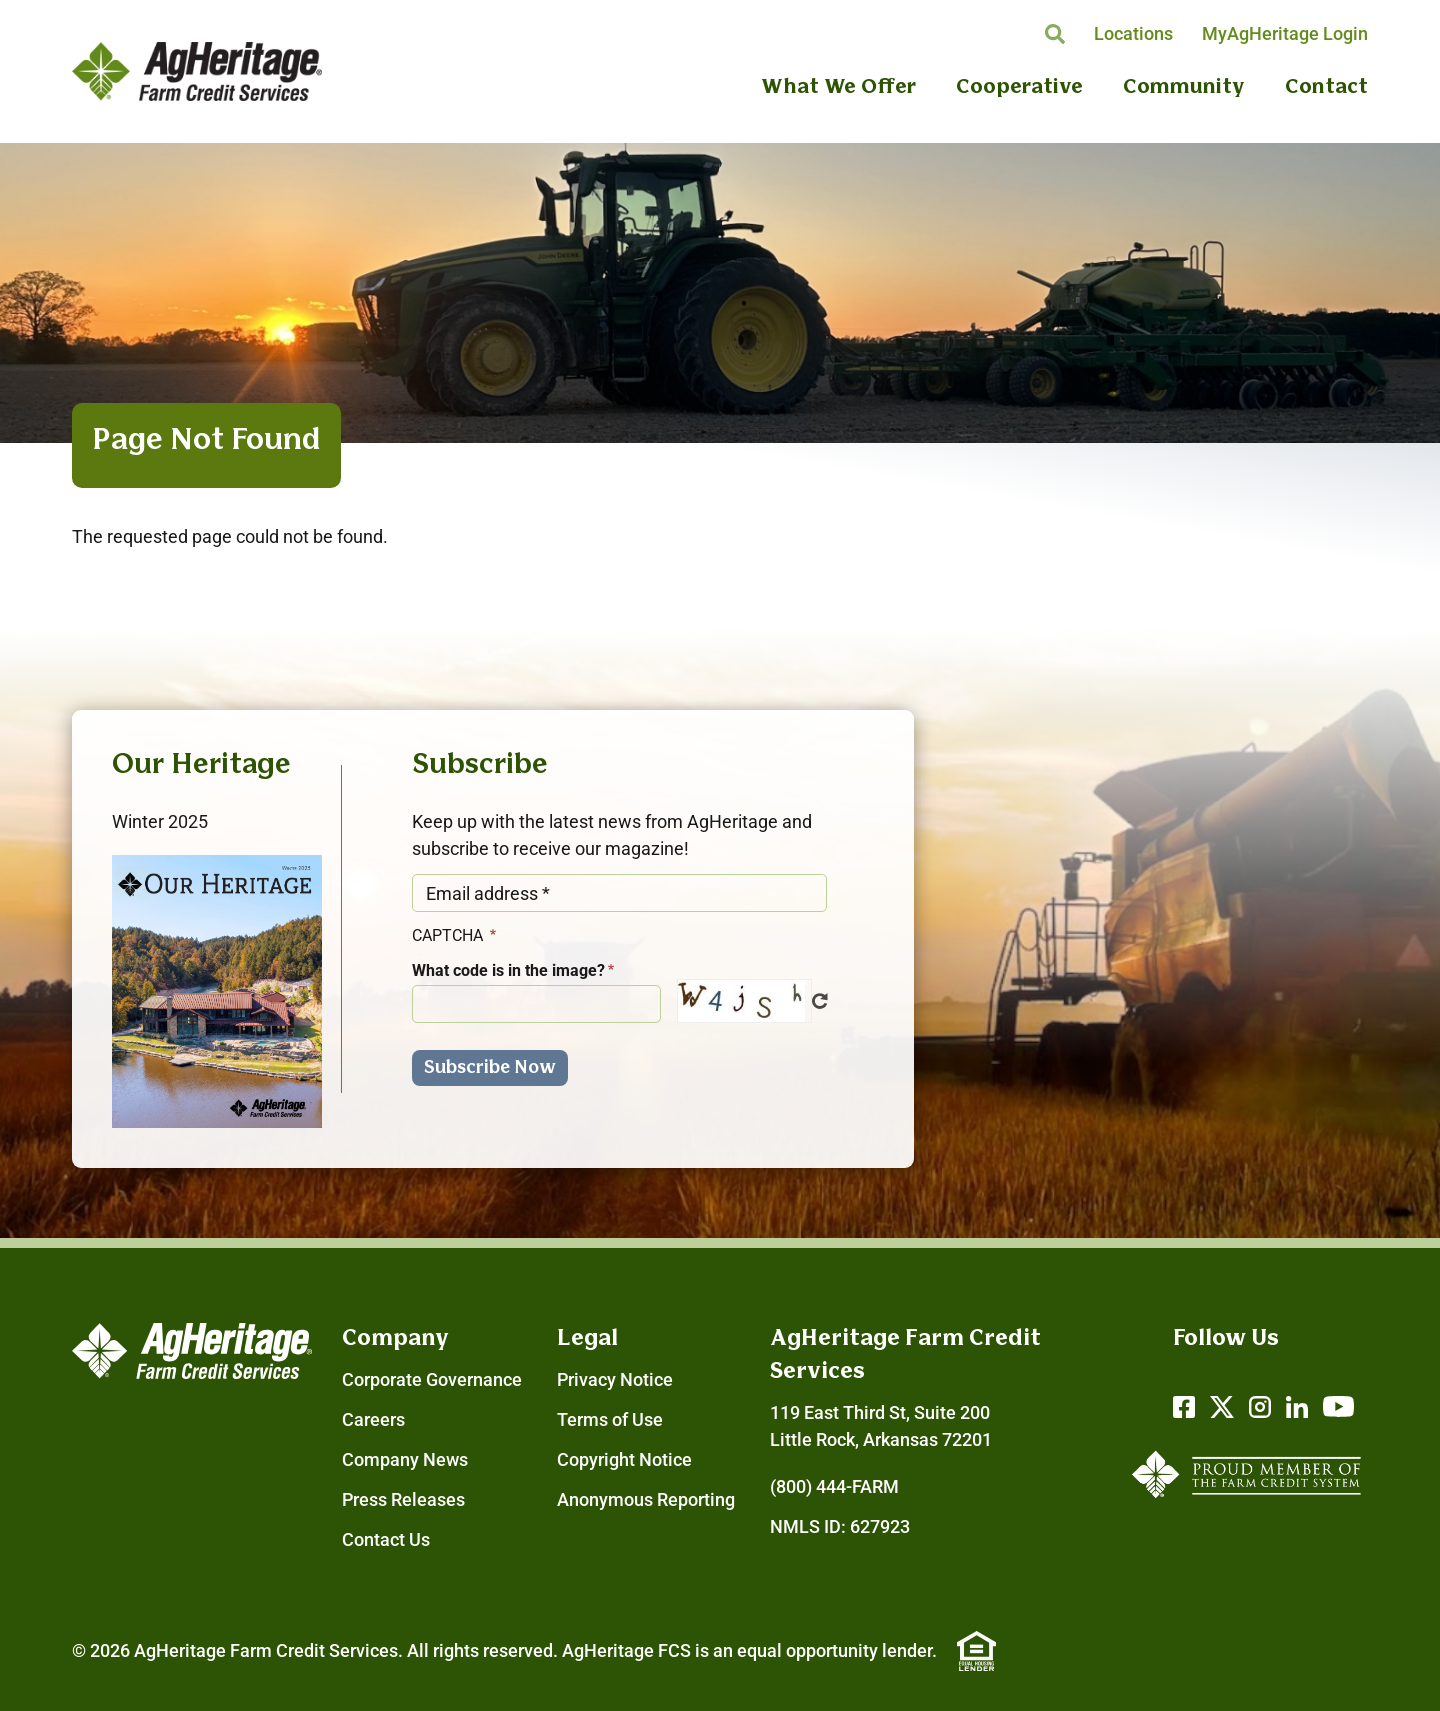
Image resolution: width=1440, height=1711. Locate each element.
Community (1184, 87)
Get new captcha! (820, 1001)
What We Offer (838, 87)
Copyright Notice (624, 1459)
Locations (1133, 33)
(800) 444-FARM (834, 1486)
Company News (405, 1459)
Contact (1326, 87)
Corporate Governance (432, 1379)
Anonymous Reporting (646, 1499)
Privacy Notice (615, 1379)
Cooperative (1019, 87)
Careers (373, 1419)
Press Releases (403, 1499)
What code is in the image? (508, 970)
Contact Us (386, 1539)
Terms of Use (610, 1419)
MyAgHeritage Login (1285, 33)
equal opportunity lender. (837, 1650)
